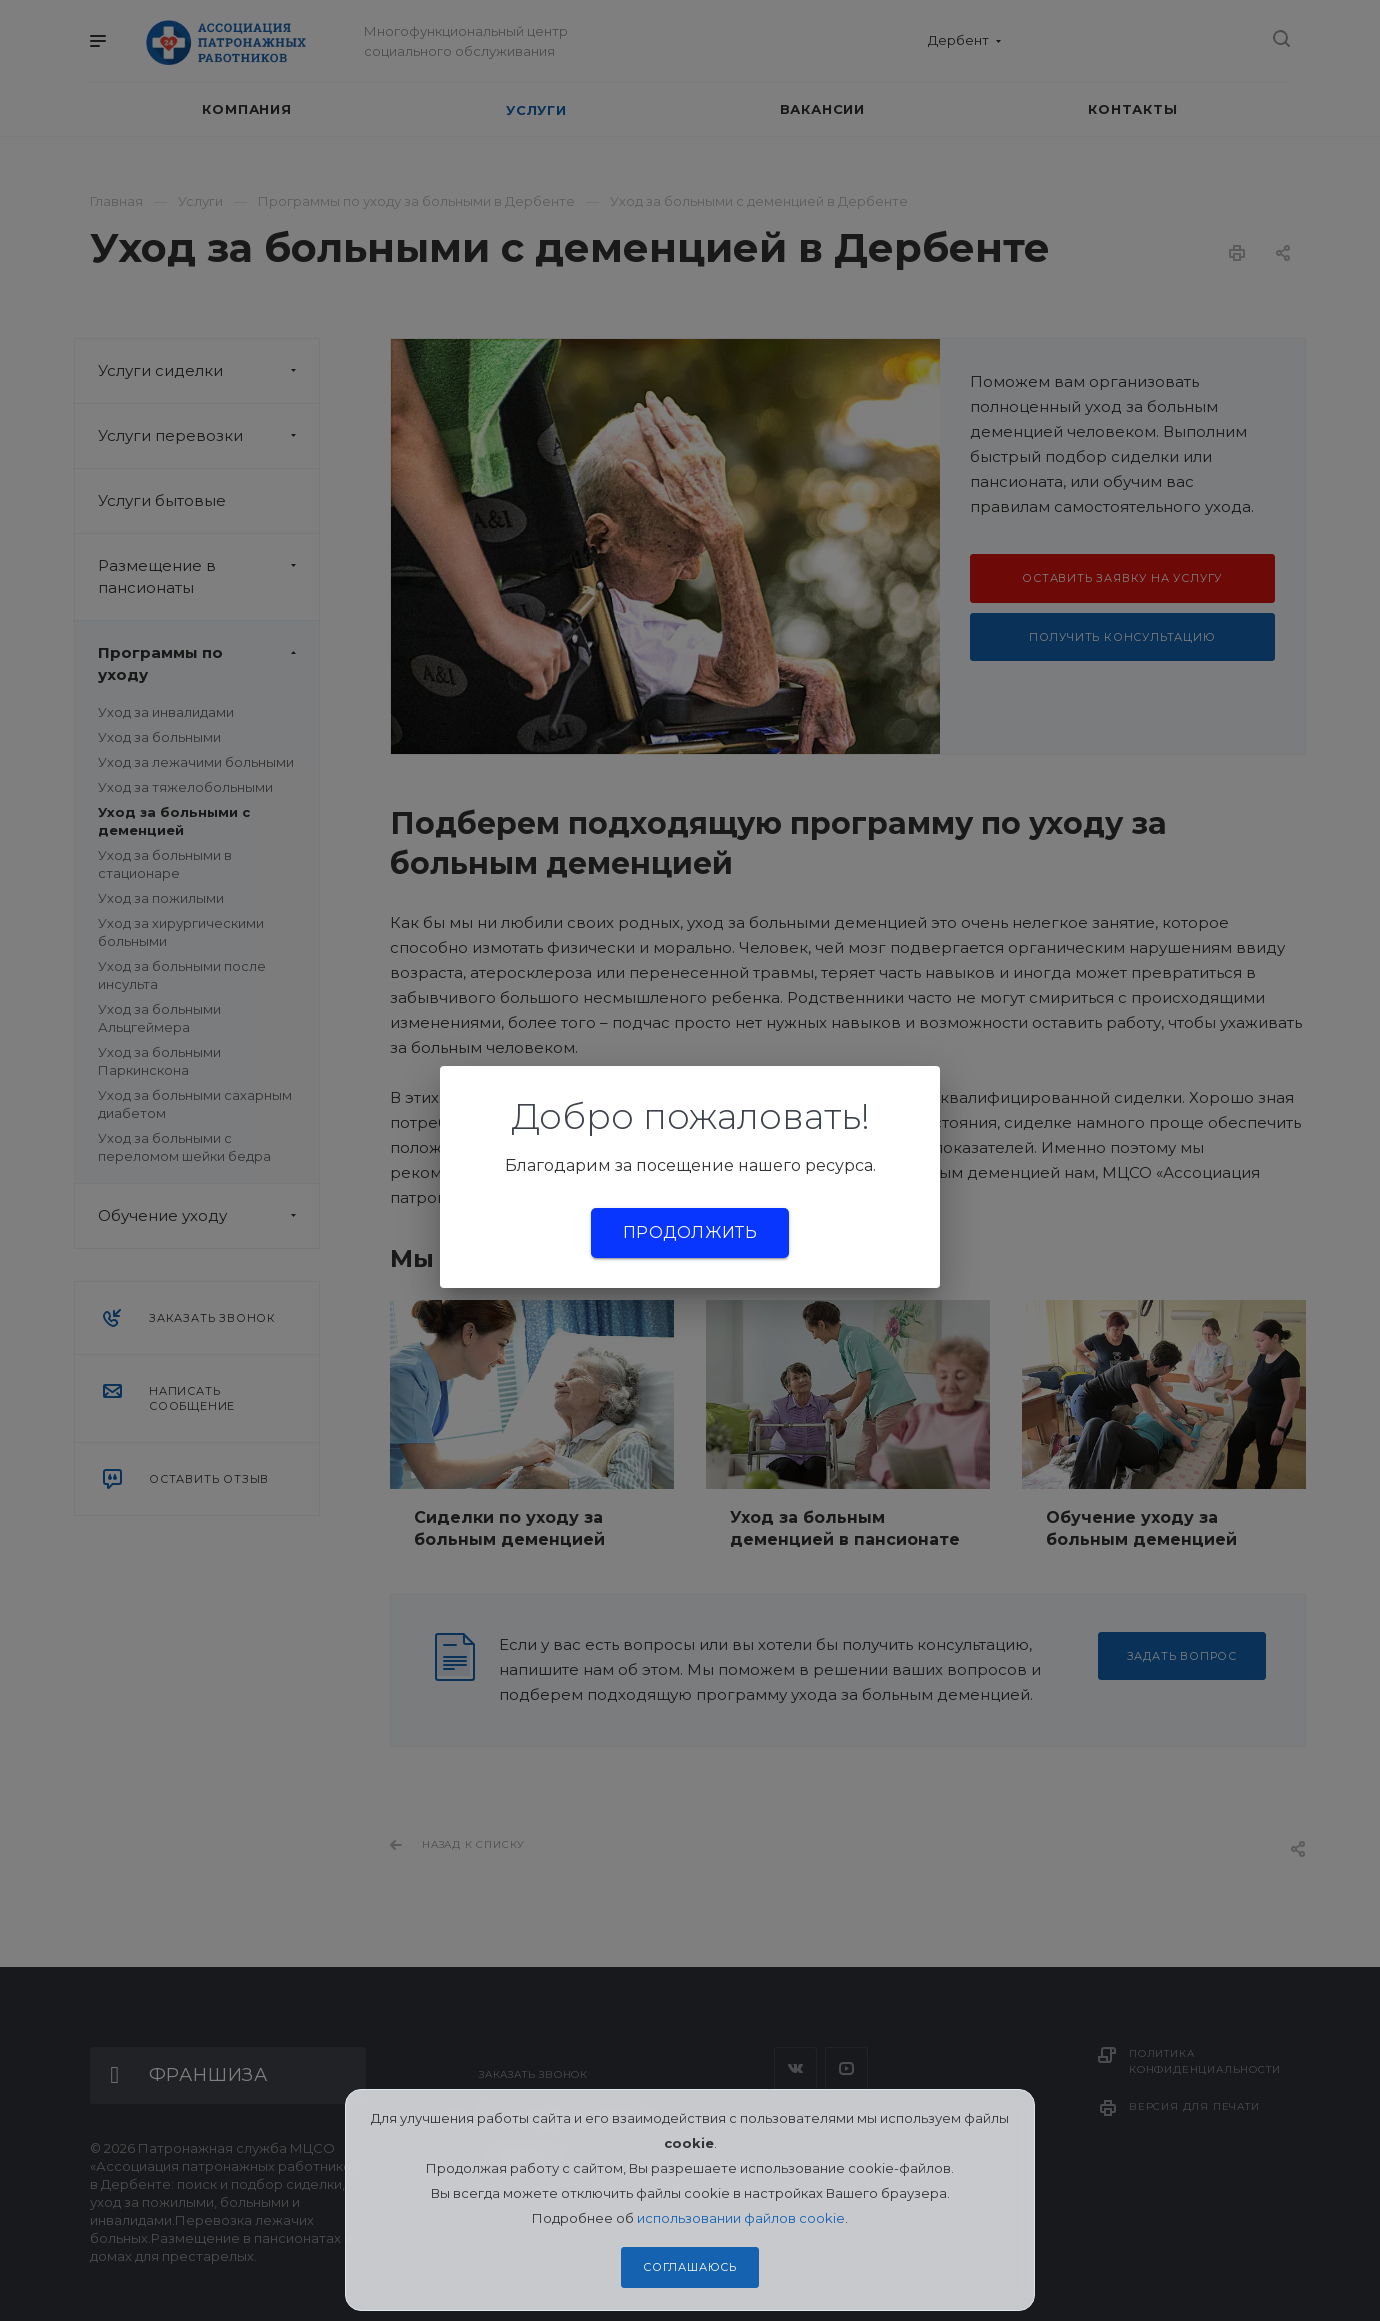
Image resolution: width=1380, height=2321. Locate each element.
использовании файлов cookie (741, 2218)
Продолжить (690, 1232)
